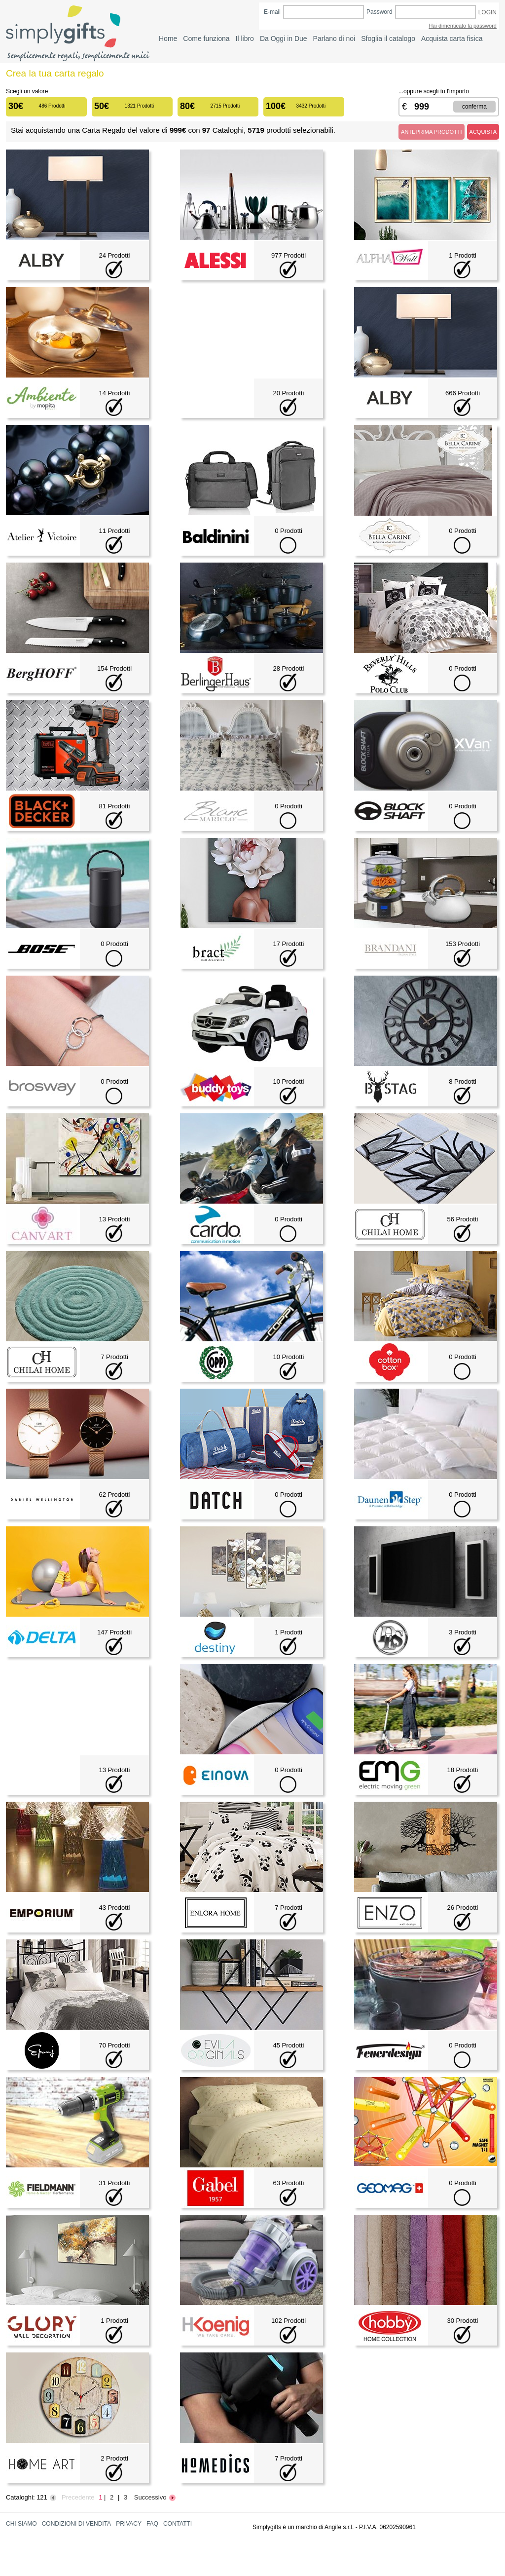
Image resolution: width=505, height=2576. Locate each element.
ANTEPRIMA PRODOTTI (431, 132)
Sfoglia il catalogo (388, 38)
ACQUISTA (483, 132)
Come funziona (206, 38)
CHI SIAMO (21, 2523)
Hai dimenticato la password (463, 26)
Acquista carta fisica (452, 38)
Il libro (245, 38)
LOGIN (487, 12)
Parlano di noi (334, 38)
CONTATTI (177, 2523)
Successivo (155, 2497)
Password (379, 11)
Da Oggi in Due (283, 38)
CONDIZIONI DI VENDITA (76, 2523)
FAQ (152, 2523)
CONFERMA (474, 106)
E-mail (272, 11)
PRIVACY (129, 2523)
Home (168, 38)
